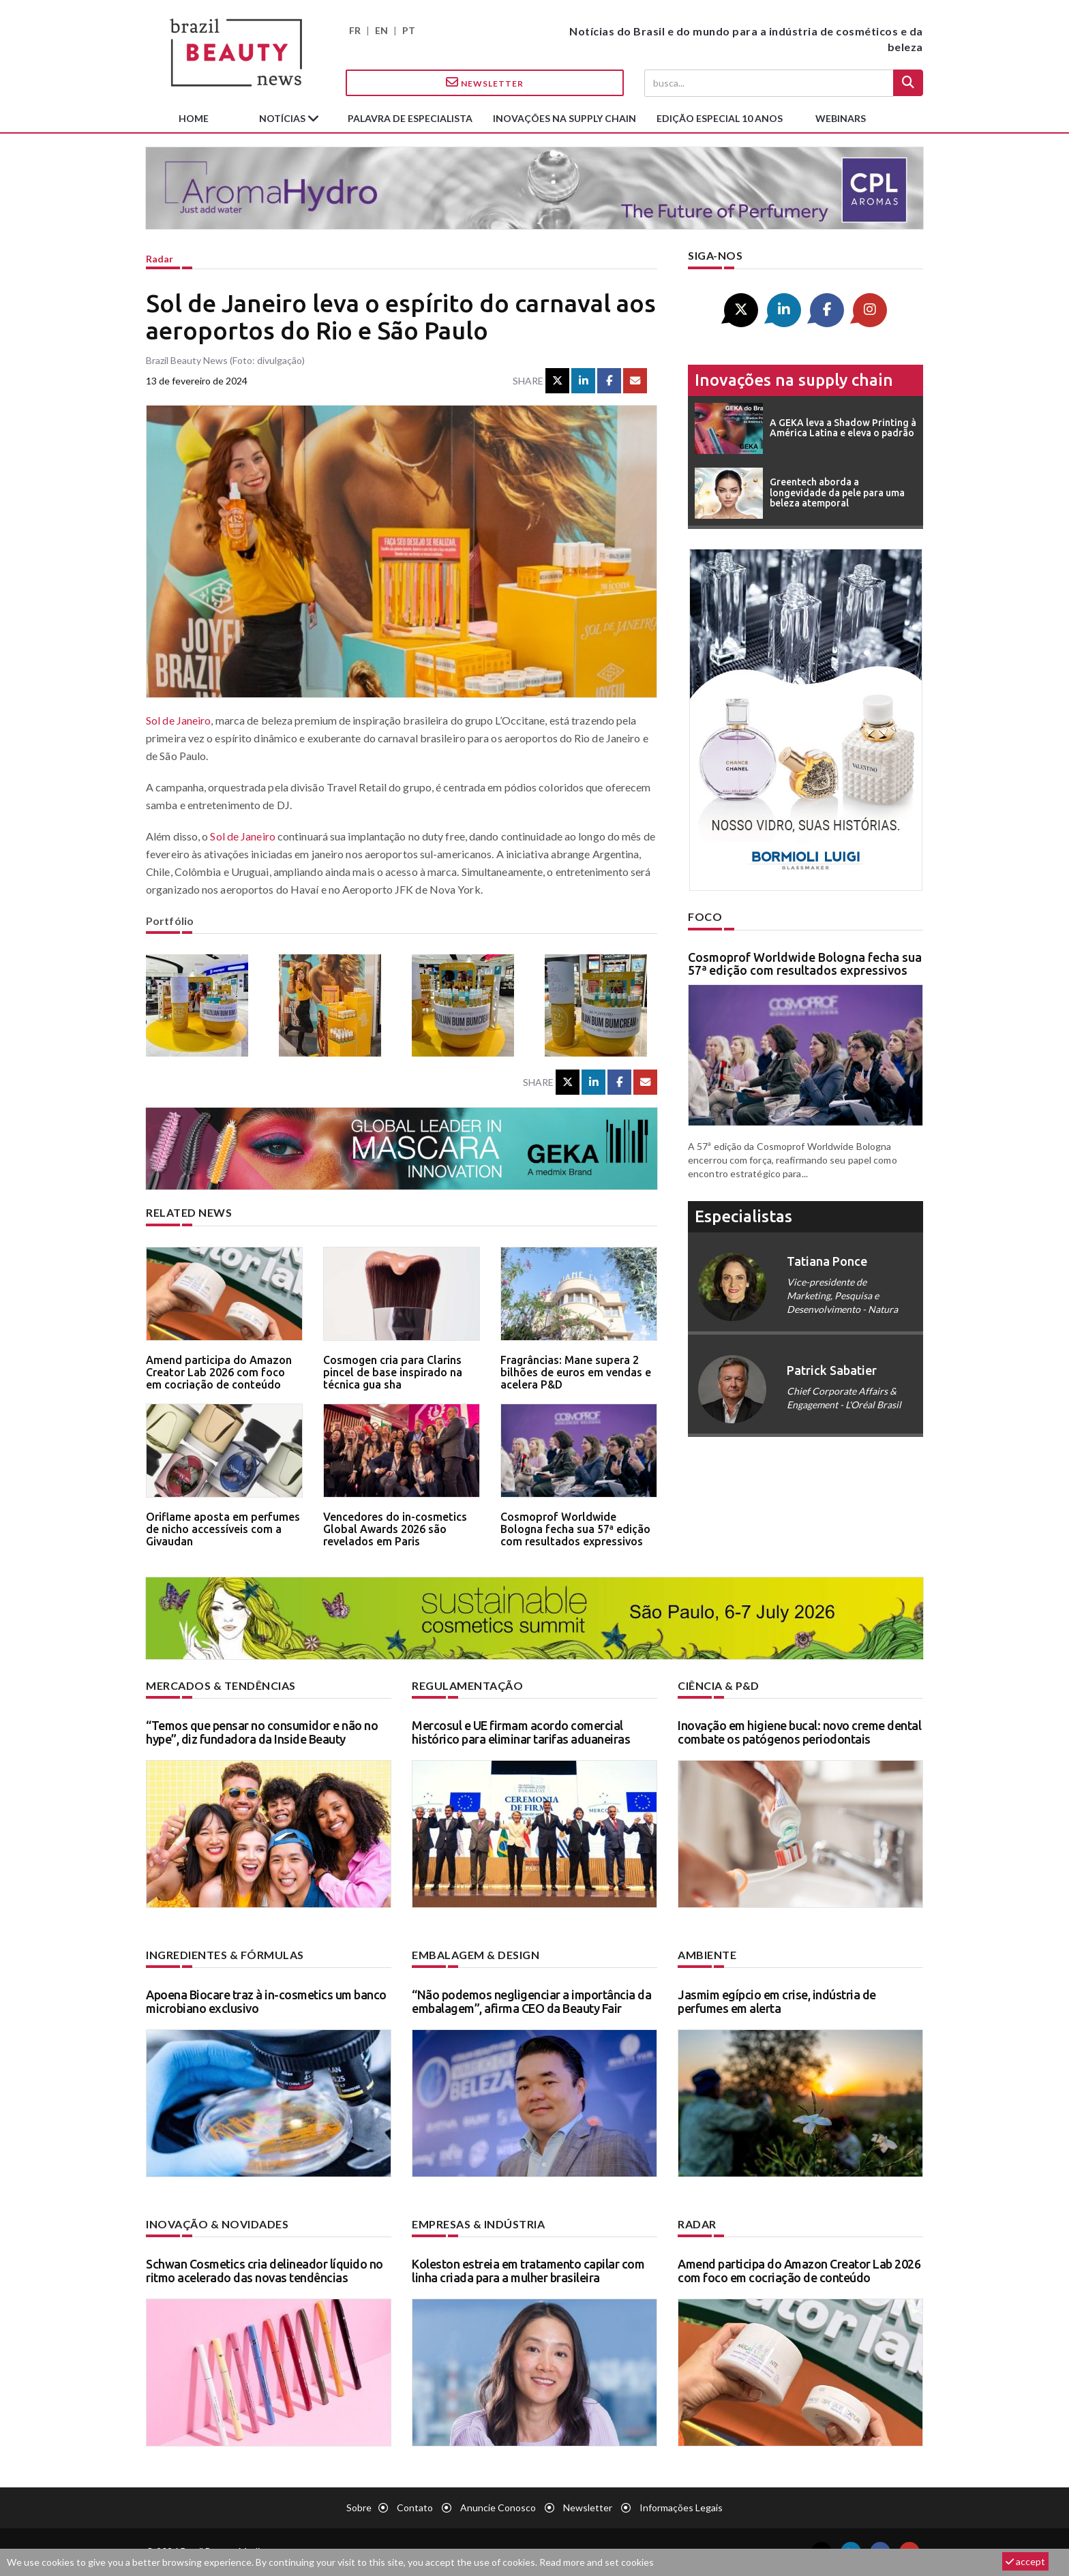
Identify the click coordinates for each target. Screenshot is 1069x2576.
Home (194, 118)
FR (355, 30)
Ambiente (707, 1954)
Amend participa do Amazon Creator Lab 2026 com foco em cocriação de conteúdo (219, 1372)
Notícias (283, 118)
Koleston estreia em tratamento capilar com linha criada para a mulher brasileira (528, 2270)
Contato (415, 2507)
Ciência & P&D (718, 1685)
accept (1025, 2561)
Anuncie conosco (498, 2507)
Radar (159, 258)
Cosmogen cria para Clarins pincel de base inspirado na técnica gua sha (392, 1372)
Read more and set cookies (596, 2562)
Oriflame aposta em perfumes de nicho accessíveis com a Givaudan (223, 1529)
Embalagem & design (475, 1954)
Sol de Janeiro (178, 720)
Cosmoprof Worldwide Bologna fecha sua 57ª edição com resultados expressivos (575, 1529)
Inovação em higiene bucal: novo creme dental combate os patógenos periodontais (799, 1732)
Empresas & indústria (478, 2223)
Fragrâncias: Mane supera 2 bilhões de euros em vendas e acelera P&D (575, 1372)
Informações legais (681, 2507)
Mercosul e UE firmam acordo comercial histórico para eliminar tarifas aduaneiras (521, 1732)
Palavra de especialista (410, 118)
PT (408, 30)
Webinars (840, 118)
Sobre (359, 2507)
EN (381, 30)
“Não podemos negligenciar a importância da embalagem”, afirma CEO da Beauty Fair (531, 2001)
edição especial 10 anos (720, 118)
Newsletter (485, 82)
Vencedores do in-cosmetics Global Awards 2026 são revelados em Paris (395, 1529)
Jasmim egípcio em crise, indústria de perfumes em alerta (777, 2001)
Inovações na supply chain (564, 118)
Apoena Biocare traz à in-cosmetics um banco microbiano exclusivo (266, 2001)
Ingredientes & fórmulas (225, 1954)
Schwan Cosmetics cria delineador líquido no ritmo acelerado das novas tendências (264, 2270)
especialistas (743, 1216)
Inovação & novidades (217, 2223)
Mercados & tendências (221, 1685)
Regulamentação (467, 1685)
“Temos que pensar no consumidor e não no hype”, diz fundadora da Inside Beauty (262, 1732)
